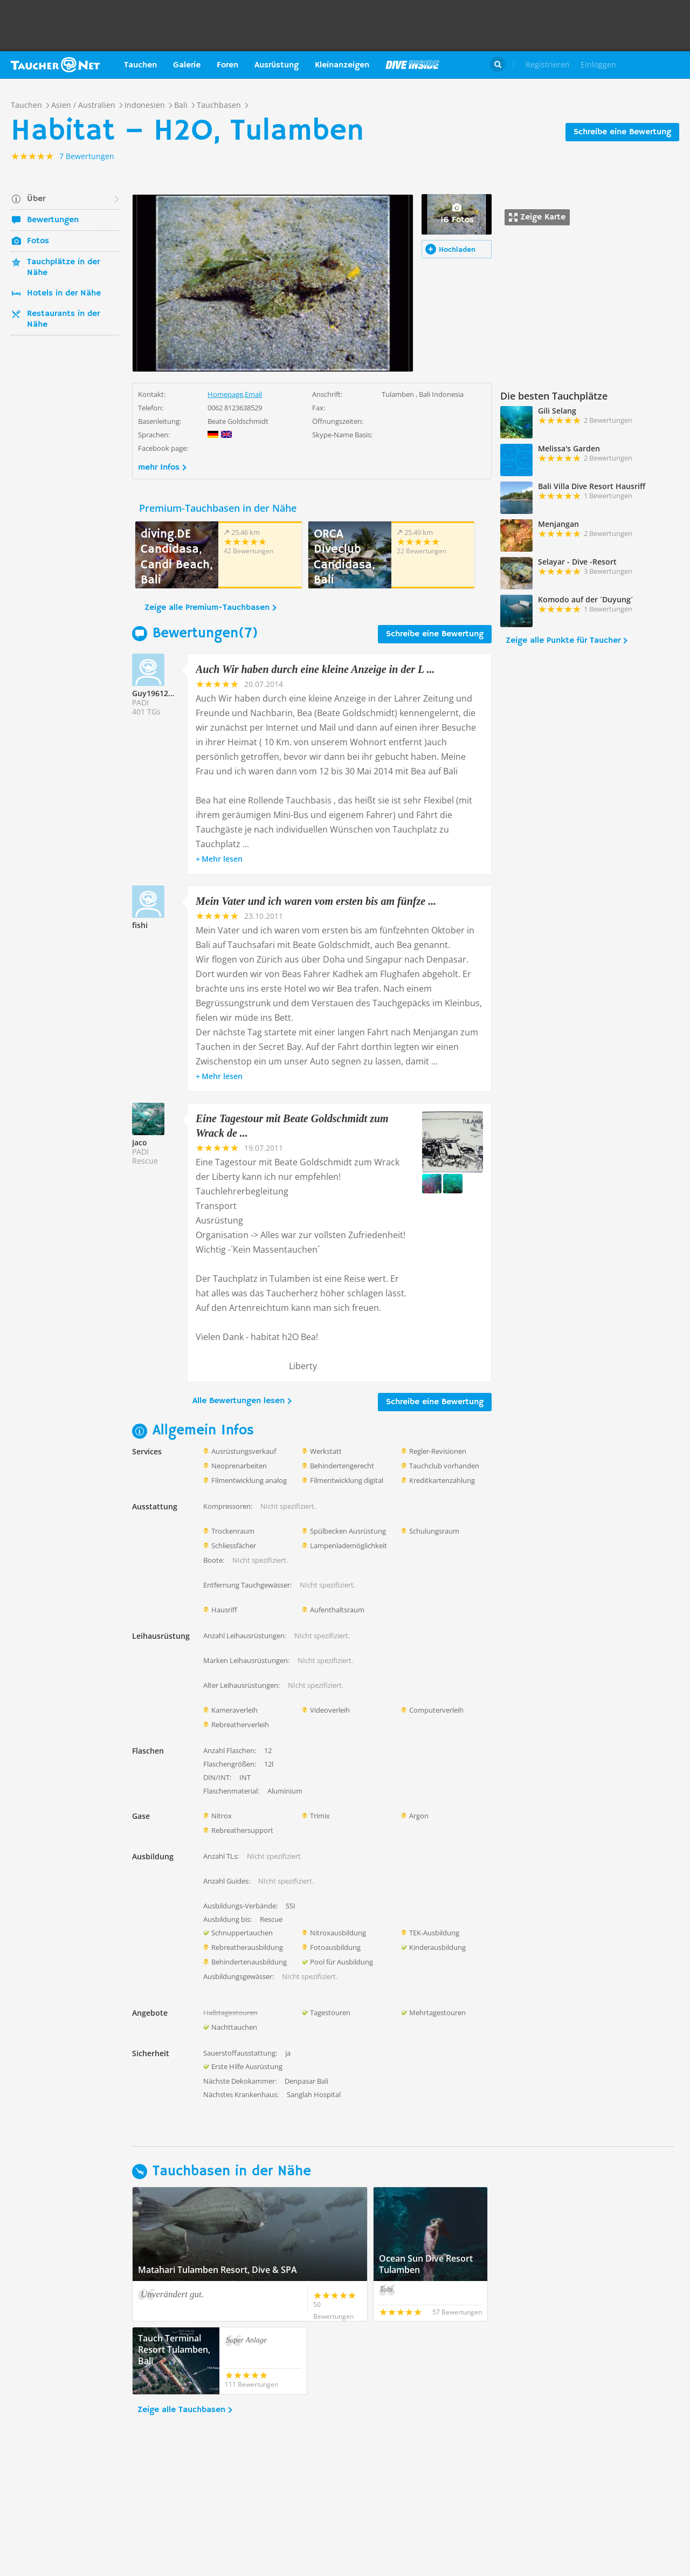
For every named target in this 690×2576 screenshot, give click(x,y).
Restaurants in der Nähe (63, 319)
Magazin (412, 64)
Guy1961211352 (161, 693)
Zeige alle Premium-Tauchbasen (207, 607)
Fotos (38, 241)
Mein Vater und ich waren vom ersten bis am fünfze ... (316, 901)
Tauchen (140, 65)
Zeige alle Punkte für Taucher (563, 640)
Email (253, 394)
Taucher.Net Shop (656, 64)
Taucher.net (55, 64)
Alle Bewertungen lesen (238, 1401)
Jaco (139, 1142)
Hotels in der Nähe (64, 293)
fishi (140, 925)
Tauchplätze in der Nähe (63, 267)
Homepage (225, 394)
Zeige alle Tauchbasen (181, 2410)
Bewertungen (53, 220)
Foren (227, 65)
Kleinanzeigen (342, 65)
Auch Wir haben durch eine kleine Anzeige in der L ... (315, 669)
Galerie (187, 65)
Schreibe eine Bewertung (622, 132)
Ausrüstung (276, 65)
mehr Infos (159, 467)
